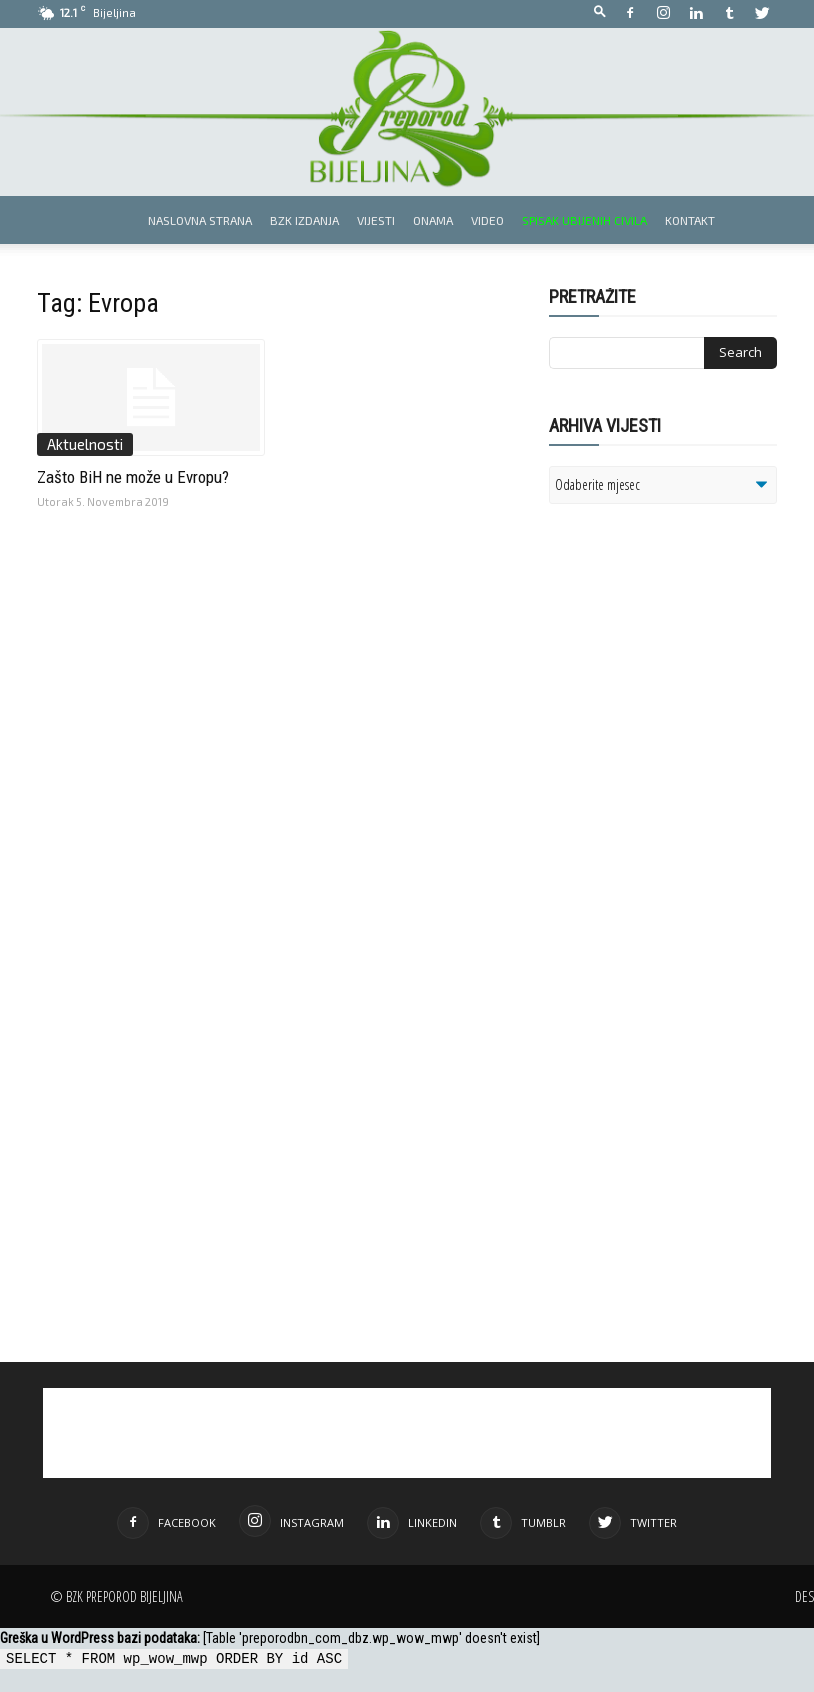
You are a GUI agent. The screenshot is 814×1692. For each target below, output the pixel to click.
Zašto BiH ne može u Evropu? (133, 477)
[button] (600, 12)
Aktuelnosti (85, 444)
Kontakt (690, 220)
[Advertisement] (681, 747)
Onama (433, 220)
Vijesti (376, 220)
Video (487, 220)
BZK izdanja (304, 220)
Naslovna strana (200, 220)
